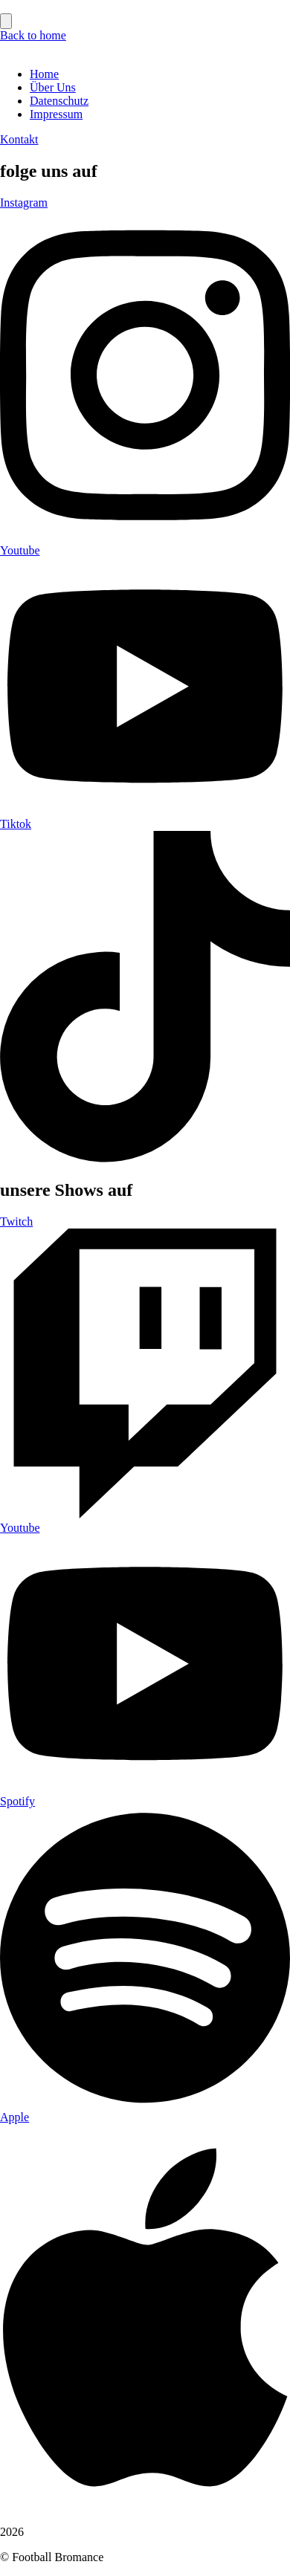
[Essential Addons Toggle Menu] (6, 21)
